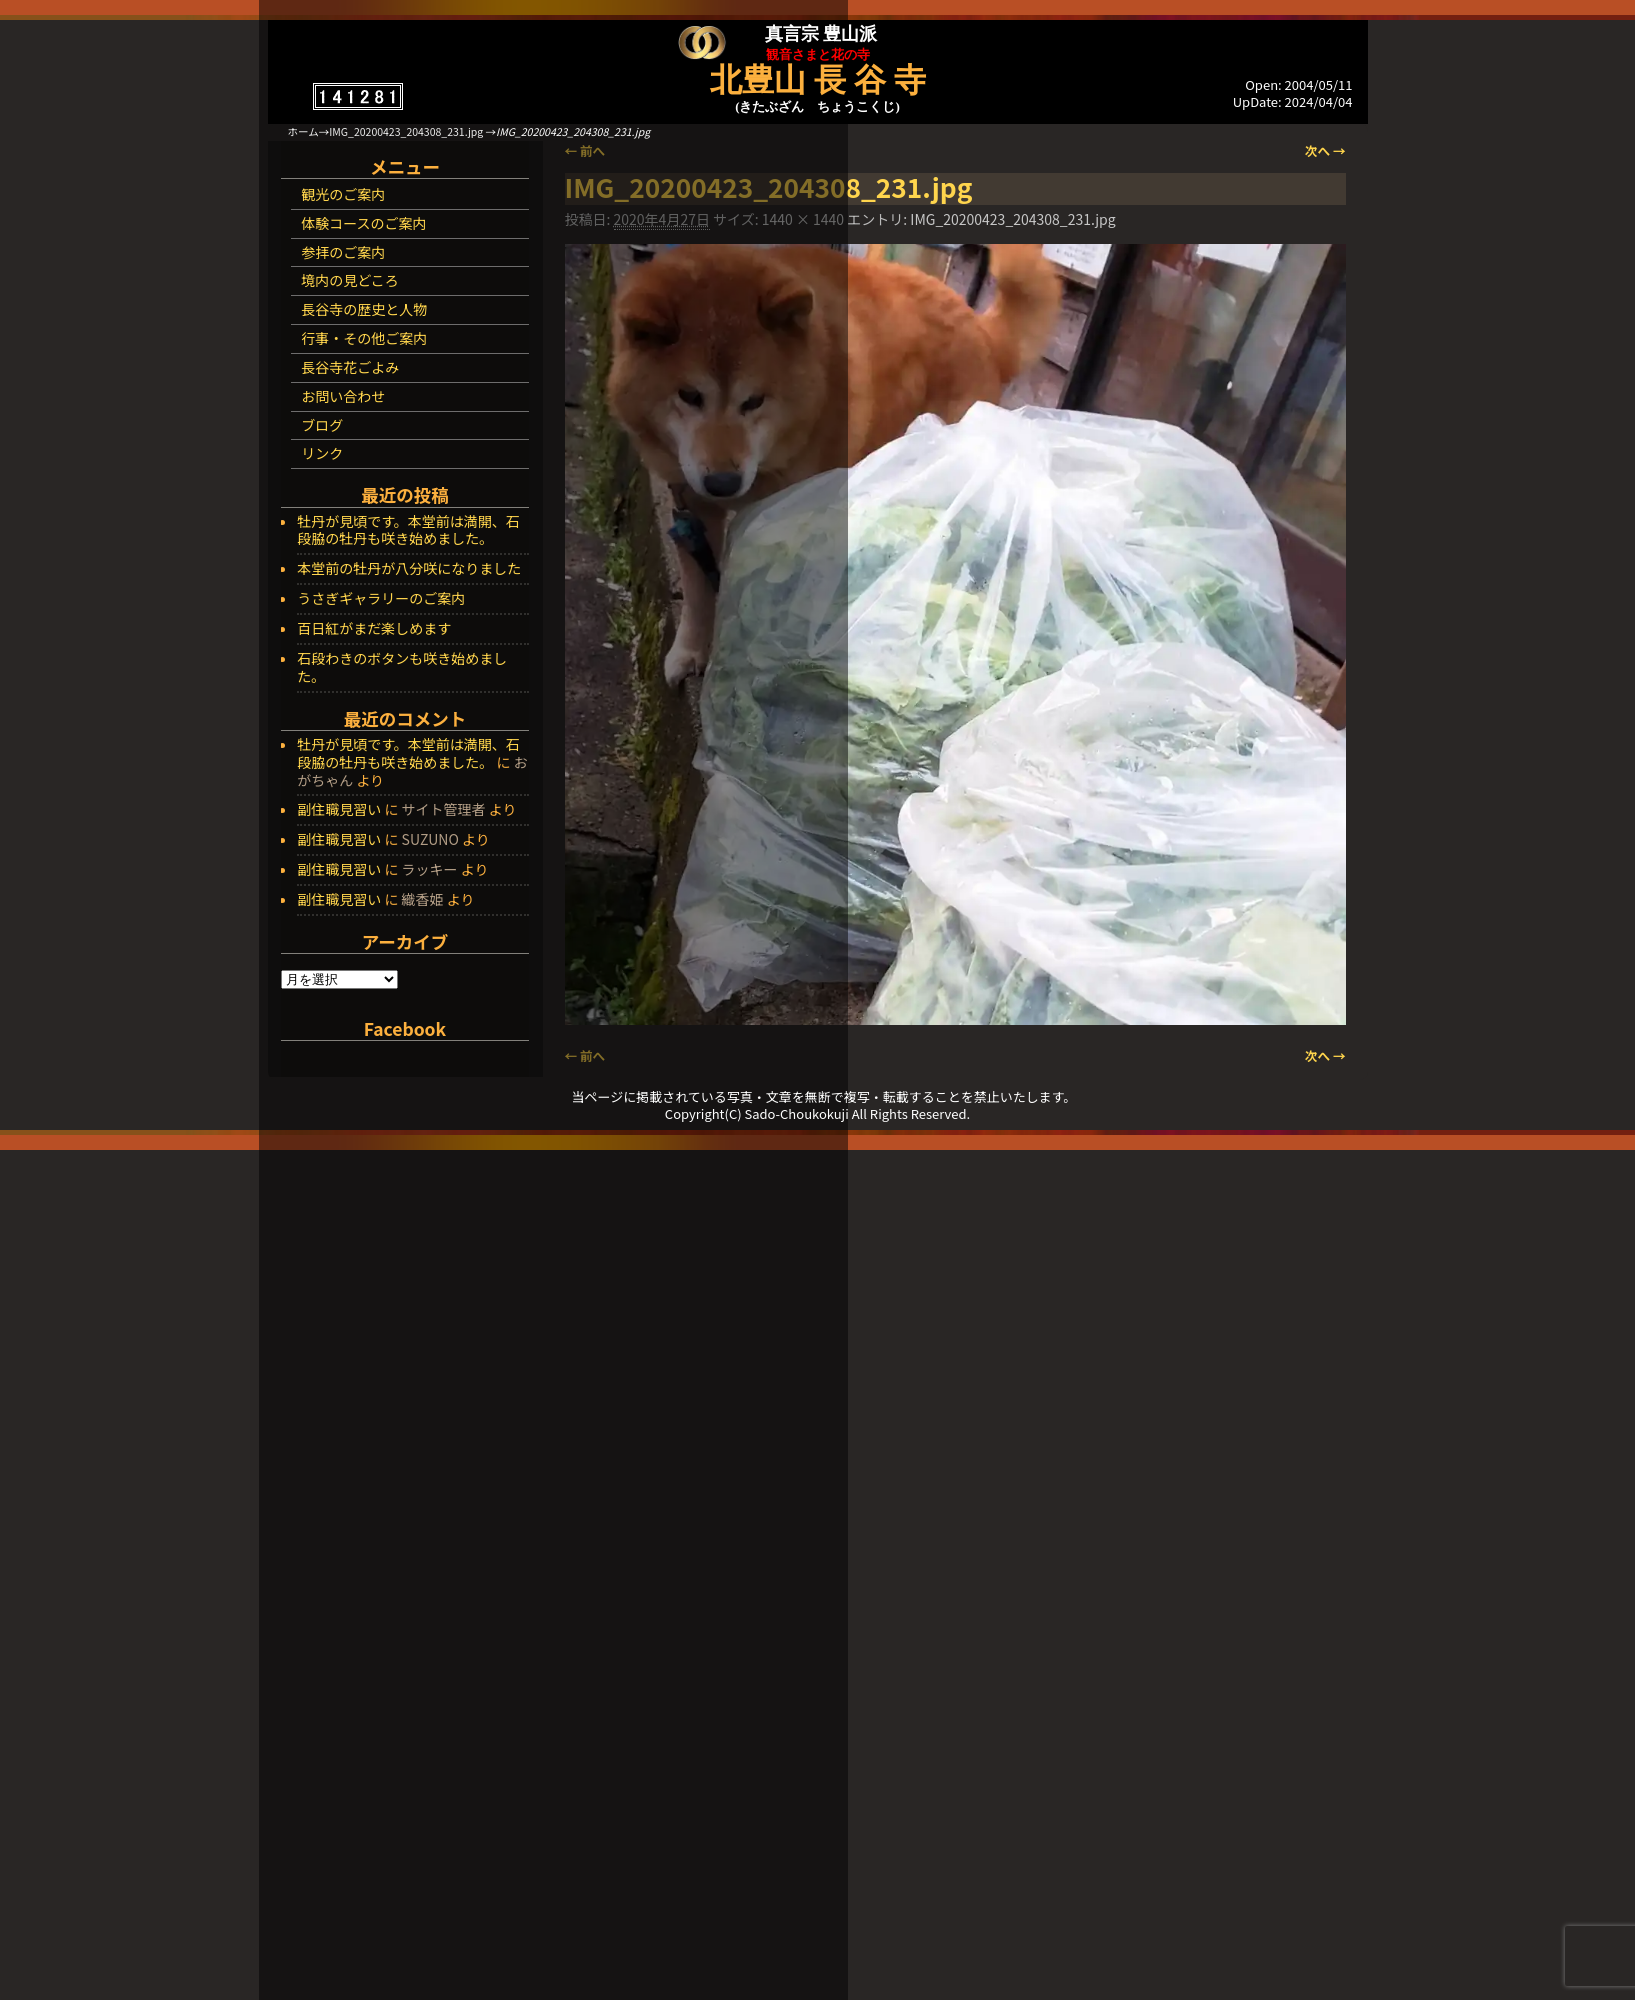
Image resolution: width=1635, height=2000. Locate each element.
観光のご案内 (343, 194)
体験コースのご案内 (363, 223)
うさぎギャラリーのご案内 (381, 599)
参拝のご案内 (343, 252)
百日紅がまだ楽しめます (374, 629)
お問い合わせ (343, 396)
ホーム (303, 131)
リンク (322, 453)
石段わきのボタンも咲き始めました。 (402, 668)
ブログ (322, 425)
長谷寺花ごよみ (350, 367)
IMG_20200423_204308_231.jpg (406, 131)
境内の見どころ (350, 280)
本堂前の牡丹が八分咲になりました (409, 569)
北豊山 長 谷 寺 (818, 80)
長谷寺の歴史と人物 (364, 309)
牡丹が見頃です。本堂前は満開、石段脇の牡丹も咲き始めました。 (408, 531)
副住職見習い (339, 809)
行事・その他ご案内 (364, 338)
